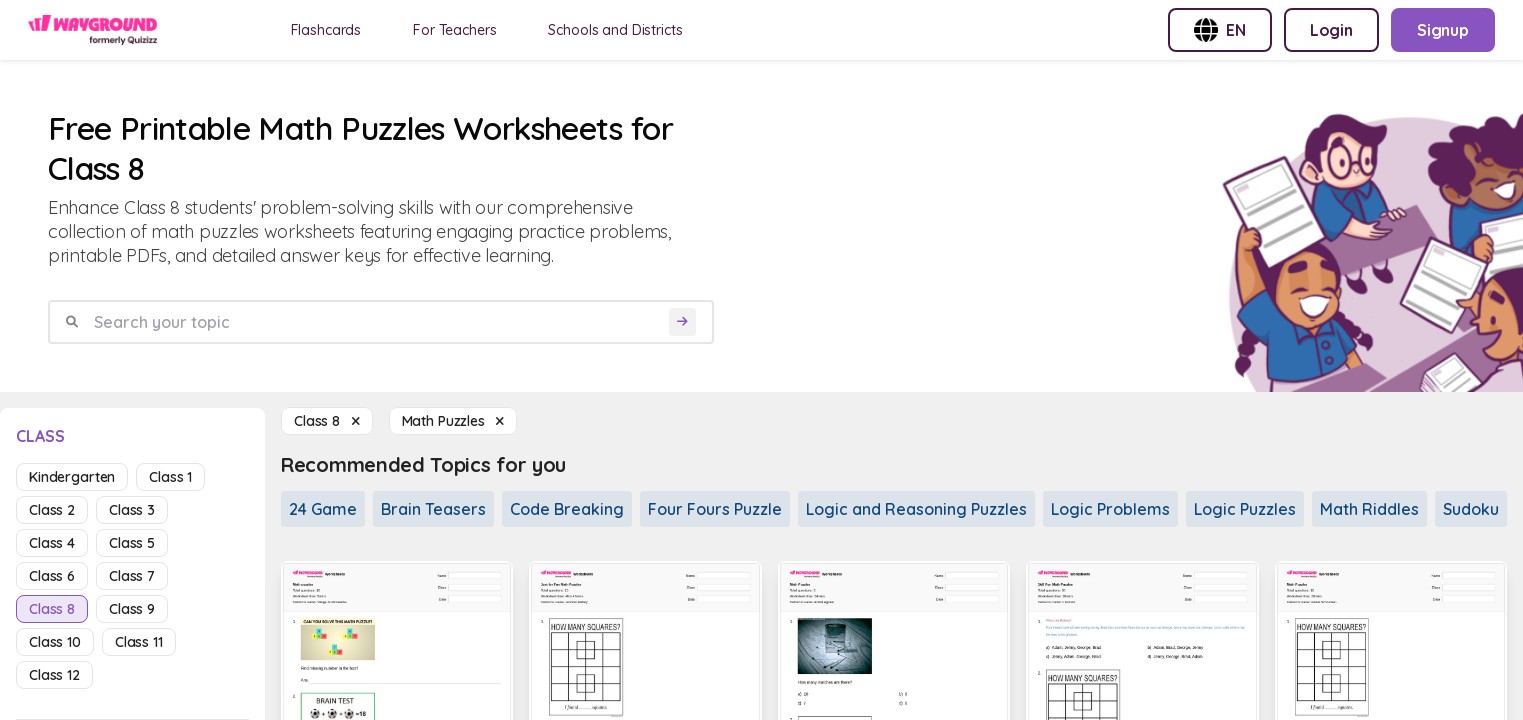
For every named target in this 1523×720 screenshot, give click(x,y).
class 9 (132, 609)
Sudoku (1471, 509)
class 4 (52, 543)
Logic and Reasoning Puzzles (916, 509)
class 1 (170, 477)
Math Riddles (1369, 509)
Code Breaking (567, 509)
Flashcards (326, 30)
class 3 (132, 510)
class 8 (52, 609)
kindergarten (72, 477)
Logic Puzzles (1245, 509)
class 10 (55, 642)
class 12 (54, 675)
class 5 (132, 543)
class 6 (52, 576)
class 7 (132, 576)
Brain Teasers (433, 509)
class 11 (139, 642)
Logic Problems (1110, 509)
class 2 (52, 510)
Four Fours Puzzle (715, 509)
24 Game (323, 509)
